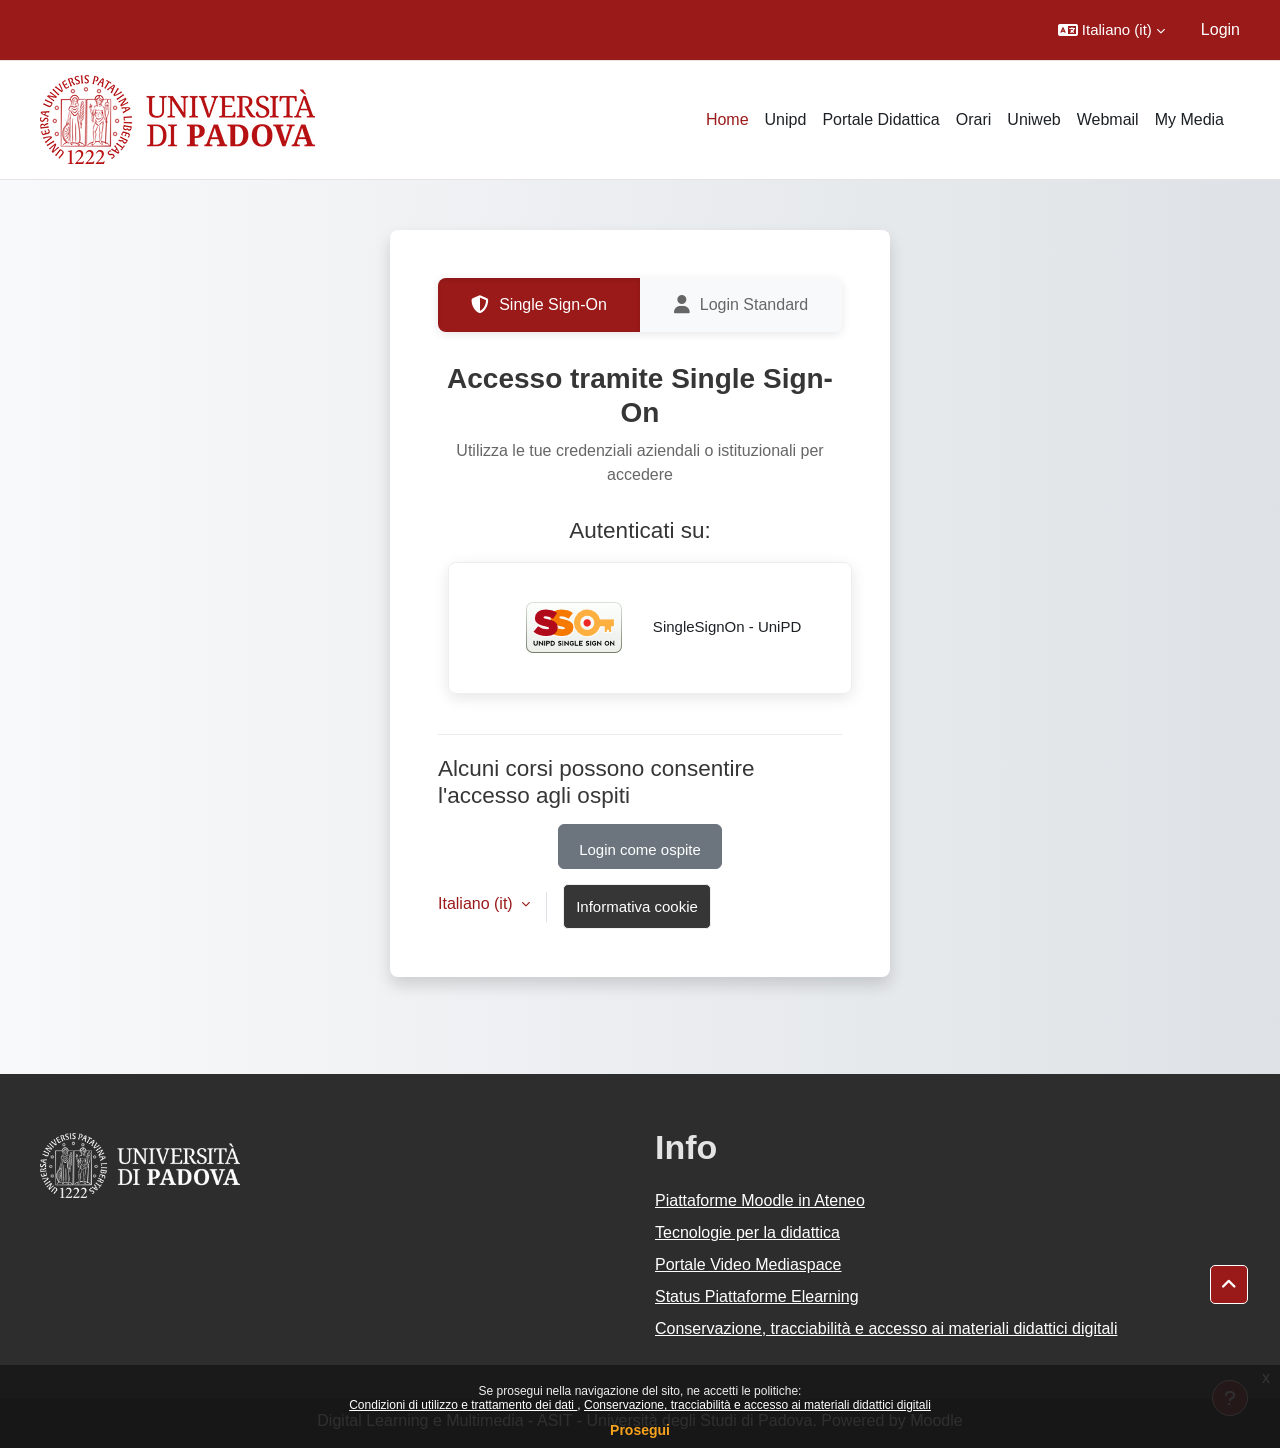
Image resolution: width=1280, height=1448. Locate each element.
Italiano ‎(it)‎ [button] (477, 903)
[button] (1111, 30)
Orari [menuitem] (974, 119)
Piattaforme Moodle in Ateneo (760, 1200)
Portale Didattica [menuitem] (880, 119)
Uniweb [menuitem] (1033, 119)
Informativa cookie (637, 906)
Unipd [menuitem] (786, 119)
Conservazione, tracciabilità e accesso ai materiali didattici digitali (757, 1405)
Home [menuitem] (727, 119)
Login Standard (741, 305)
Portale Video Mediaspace (748, 1264)
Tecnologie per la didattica (747, 1232)
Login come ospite (640, 849)
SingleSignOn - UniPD (650, 628)
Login (1220, 29)
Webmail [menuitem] (1108, 119)
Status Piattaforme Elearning (757, 1296)
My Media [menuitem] (1189, 119)
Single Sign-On (539, 305)
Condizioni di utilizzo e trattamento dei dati (463, 1405)
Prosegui (640, 1430)
